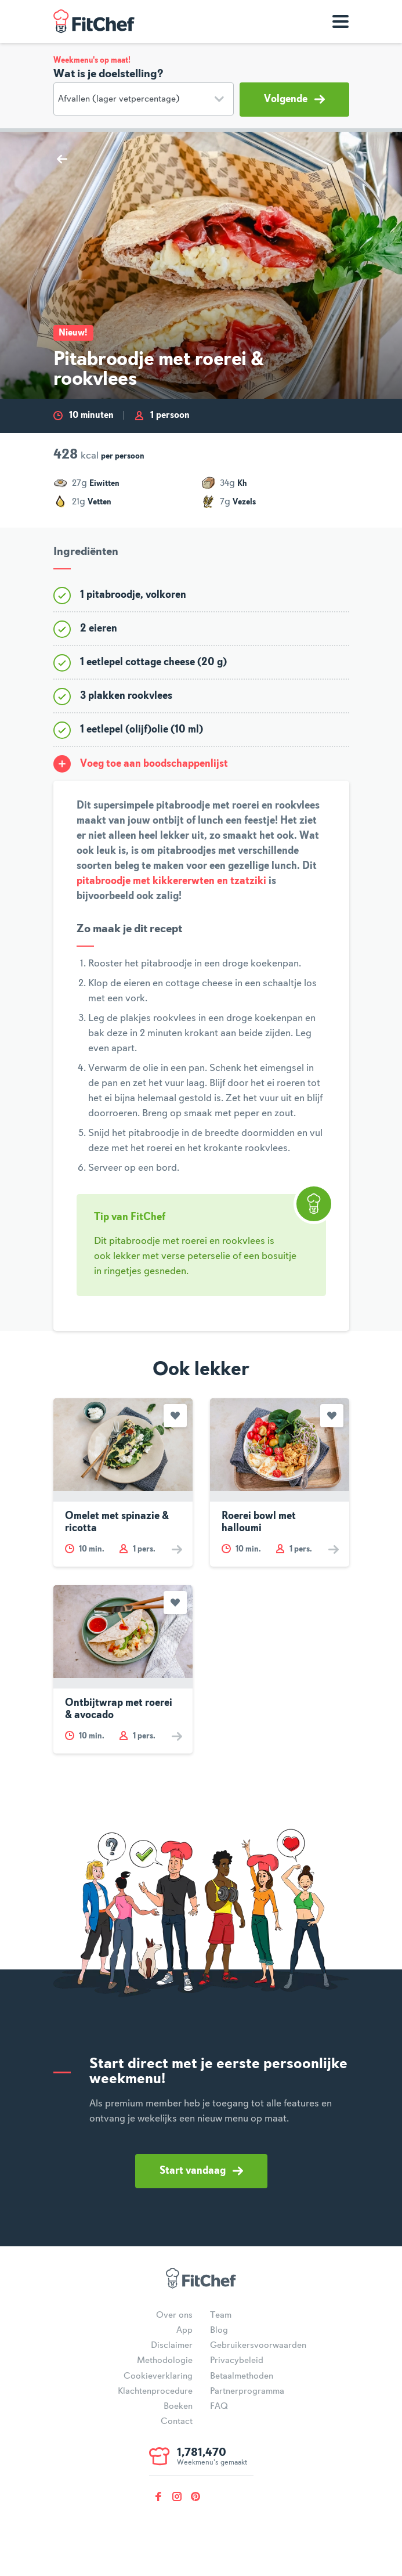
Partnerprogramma (247, 2391)
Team (220, 2315)
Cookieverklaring (158, 2376)
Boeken (178, 2406)
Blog (219, 2330)
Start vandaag (201, 2171)
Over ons (174, 2315)
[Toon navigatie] (340, 21)
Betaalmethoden (241, 2376)
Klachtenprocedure (155, 2391)
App (184, 2330)
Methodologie (165, 2360)
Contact (177, 2421)
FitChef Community (94, 21)
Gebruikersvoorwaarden (258, 2345)
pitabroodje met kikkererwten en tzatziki (171, 881)
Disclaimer (172, 2345)
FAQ (219, 2406)
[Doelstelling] (143, 99)
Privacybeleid (236, 2360)
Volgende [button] (294, 99)
